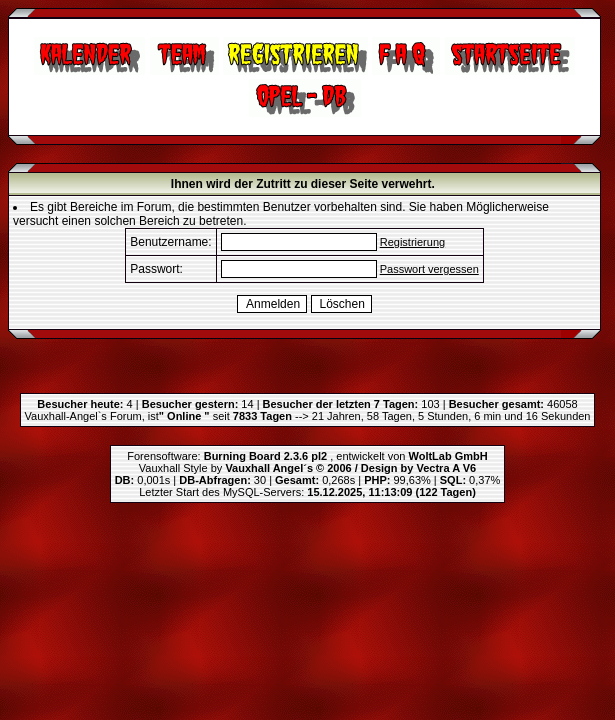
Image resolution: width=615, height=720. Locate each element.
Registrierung (412, 242)
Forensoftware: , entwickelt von (307, 456)
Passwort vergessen (429, 269)
